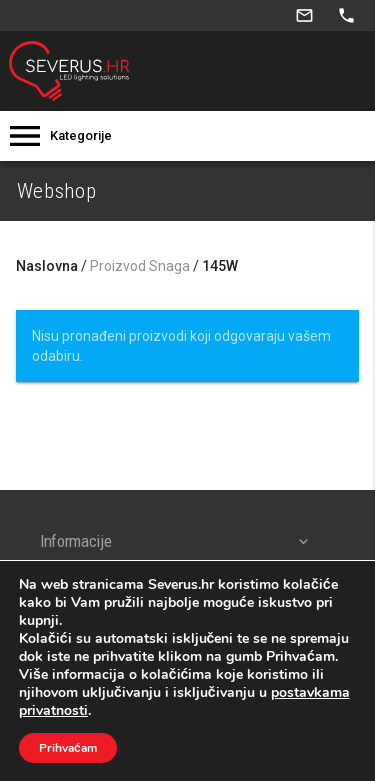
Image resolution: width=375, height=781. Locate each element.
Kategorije (81, 135)
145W (220, 266)
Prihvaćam (68, 748)
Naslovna (47, 266)
